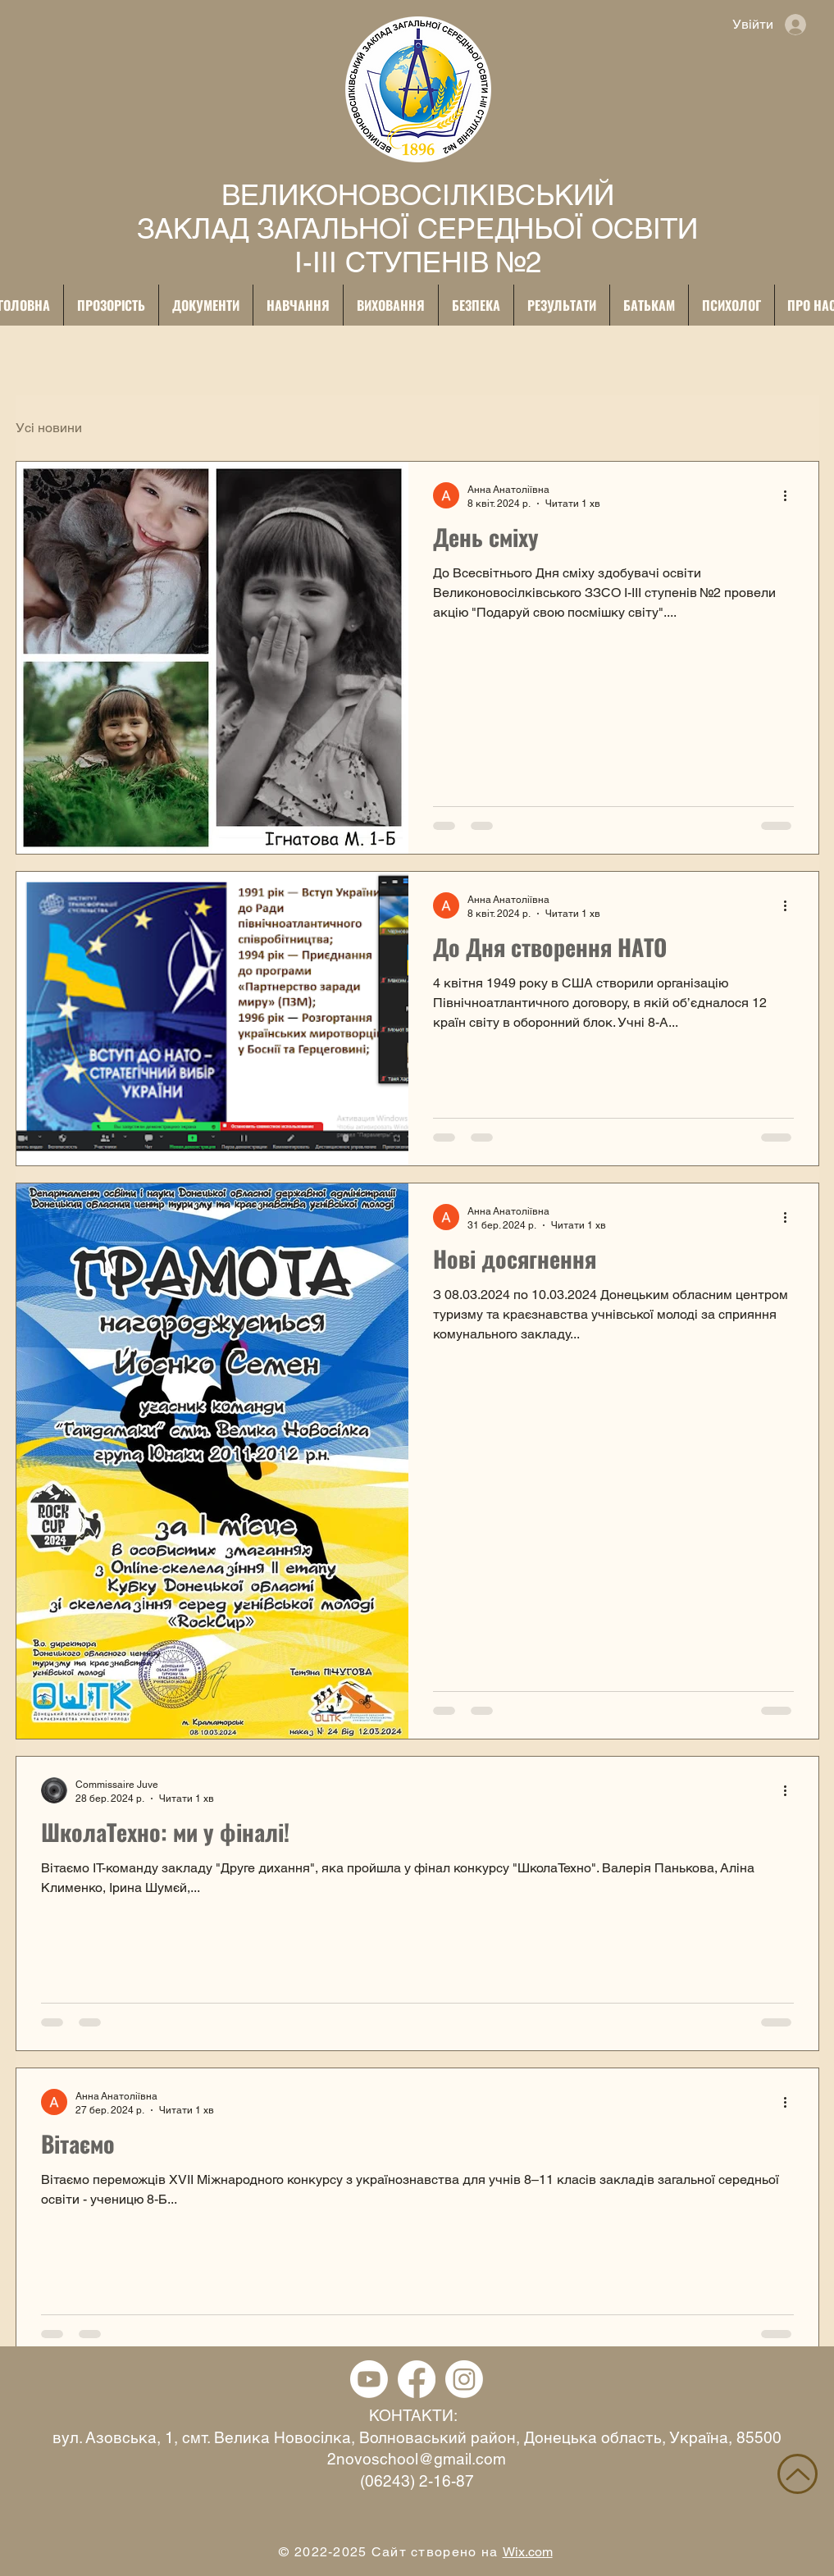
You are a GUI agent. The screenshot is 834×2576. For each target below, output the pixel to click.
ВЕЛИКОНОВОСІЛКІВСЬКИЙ (417, 195)
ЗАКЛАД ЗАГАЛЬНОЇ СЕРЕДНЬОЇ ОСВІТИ (417, 228)
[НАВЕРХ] (797, 2474)
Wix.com (528, 2552)
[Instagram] (464, 2379)
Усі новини (49, 427)
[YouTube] (369, 2379)
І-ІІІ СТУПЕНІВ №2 (417, 262)
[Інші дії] (791, 495)
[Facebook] (416, 2379)
